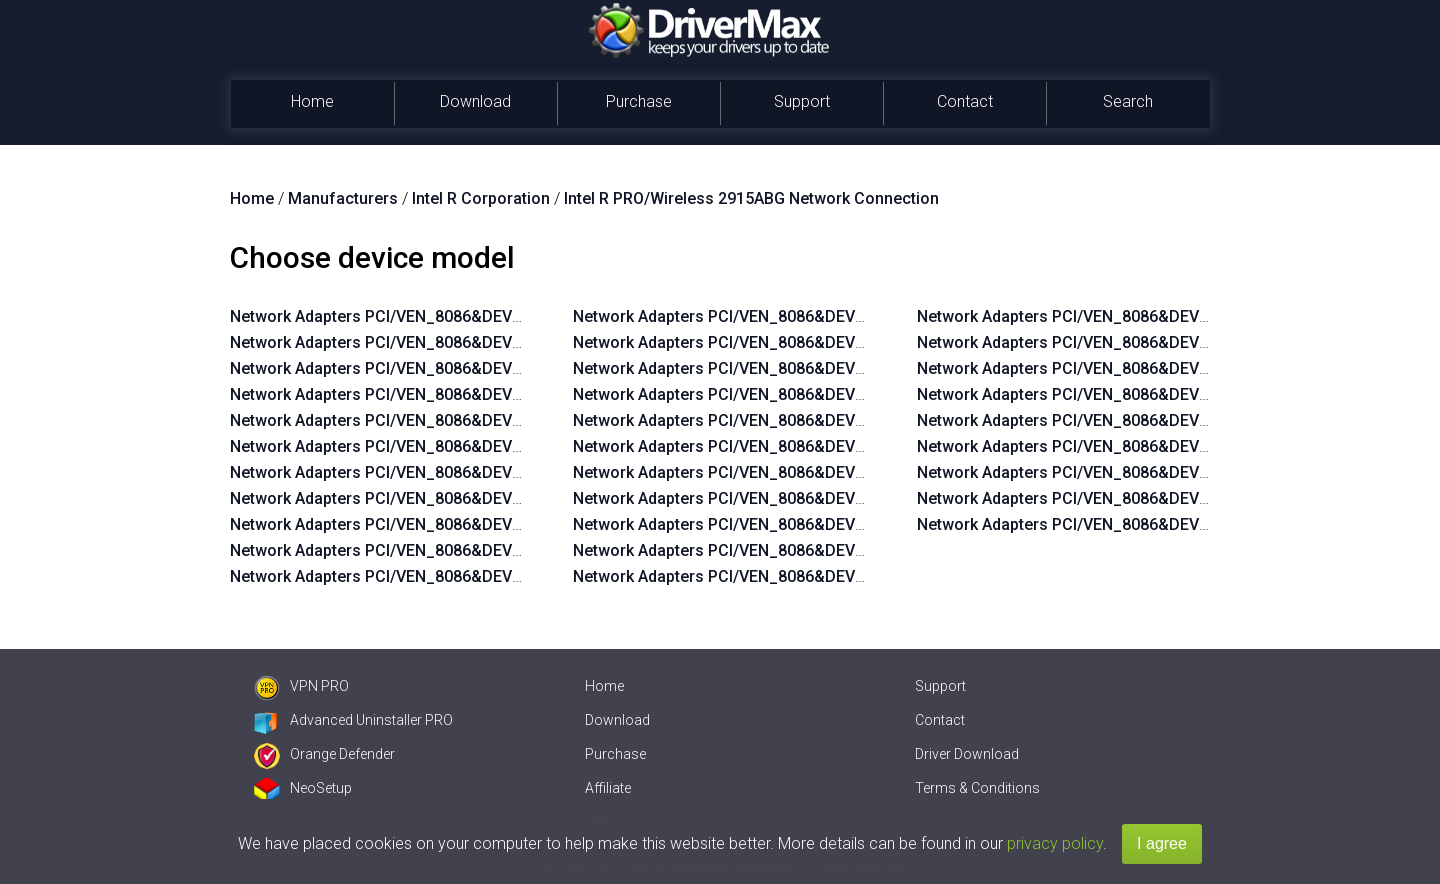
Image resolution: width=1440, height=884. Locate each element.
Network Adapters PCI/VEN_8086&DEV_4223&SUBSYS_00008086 (813, 472)
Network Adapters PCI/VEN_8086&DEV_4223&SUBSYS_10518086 (1157, 368)
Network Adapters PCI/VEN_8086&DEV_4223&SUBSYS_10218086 (470, 446)
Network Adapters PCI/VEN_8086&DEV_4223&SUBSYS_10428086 (1157, 446)
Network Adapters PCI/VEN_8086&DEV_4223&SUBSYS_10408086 (1157, 498)
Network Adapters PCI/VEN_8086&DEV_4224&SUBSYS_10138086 (470, 498)
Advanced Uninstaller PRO (353, 720)
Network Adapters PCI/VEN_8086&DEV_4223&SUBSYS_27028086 (813, 420)
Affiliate (608, 788)
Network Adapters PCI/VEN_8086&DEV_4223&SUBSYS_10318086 (470, 342)
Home (312, 101)
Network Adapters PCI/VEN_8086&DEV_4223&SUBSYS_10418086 (1157, 472)
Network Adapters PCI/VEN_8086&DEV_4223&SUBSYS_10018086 (813, 368)
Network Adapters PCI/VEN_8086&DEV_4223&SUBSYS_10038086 (813, 316)
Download (475, 101)
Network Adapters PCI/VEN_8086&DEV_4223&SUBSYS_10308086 (470, 368)
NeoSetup (303, 788)
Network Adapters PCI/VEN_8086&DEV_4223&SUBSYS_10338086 (1157, 524)
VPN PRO (301, 686)
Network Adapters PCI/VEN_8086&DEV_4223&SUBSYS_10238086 (470, 394)
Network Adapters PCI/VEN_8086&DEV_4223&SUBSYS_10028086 (813, 342)
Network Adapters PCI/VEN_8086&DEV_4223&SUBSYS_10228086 (470, 420)
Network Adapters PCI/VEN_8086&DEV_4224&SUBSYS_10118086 (470, 550)
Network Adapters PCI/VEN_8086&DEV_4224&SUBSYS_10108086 (470, 576)
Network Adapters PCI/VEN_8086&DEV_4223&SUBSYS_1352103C (814, 550)
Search (1128, 101)
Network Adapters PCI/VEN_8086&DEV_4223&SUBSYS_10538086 (1157, 316)
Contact (965, 101)
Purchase (639, 101)
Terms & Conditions (977, 788)
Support (802, 101)
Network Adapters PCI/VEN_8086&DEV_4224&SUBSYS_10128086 (470, 524)
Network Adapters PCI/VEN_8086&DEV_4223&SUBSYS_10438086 (1157, 420)
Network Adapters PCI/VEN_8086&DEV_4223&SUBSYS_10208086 (470, 472)
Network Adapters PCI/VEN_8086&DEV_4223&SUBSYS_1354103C (814, 498)
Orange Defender (324, 754)
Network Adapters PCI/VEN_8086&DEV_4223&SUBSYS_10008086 (813, 394)
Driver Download (967, 754)
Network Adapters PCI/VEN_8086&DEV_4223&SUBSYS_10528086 (1157, 342)
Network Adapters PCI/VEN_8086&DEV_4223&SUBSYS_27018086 (813, 446)
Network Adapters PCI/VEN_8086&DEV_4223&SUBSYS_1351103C (814, 576)
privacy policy (1055, 843)
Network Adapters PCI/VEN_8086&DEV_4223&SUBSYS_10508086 (1157, 394)
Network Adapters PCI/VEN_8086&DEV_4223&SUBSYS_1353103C (814, 524)
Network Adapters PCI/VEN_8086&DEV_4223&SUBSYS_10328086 (470, 316)
